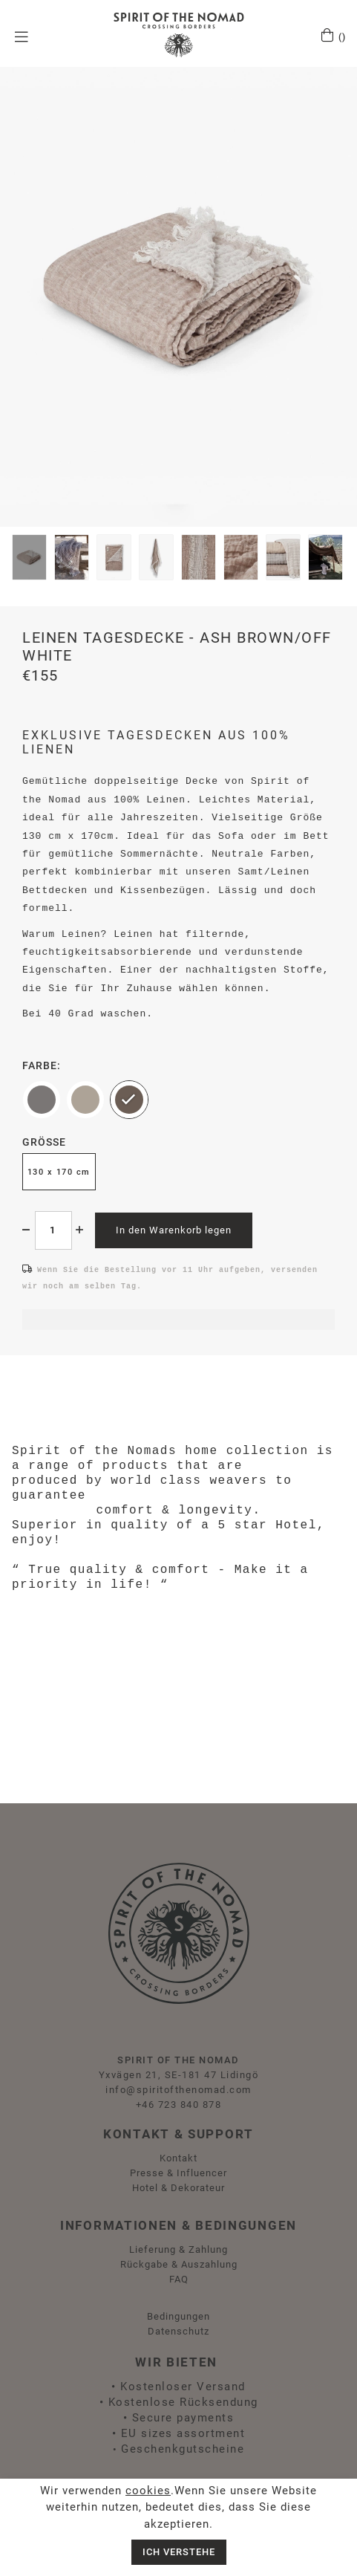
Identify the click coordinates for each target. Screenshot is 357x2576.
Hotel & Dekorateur (178, 2187)
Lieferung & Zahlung (178, 2249)
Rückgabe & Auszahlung (179, 2264)
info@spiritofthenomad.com (178, 2089)
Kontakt (178, 2158)
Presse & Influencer (178, 2172)
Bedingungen (178, 2316)
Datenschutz (178, 2331)
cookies (148, 2490)
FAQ (179, 2279)
